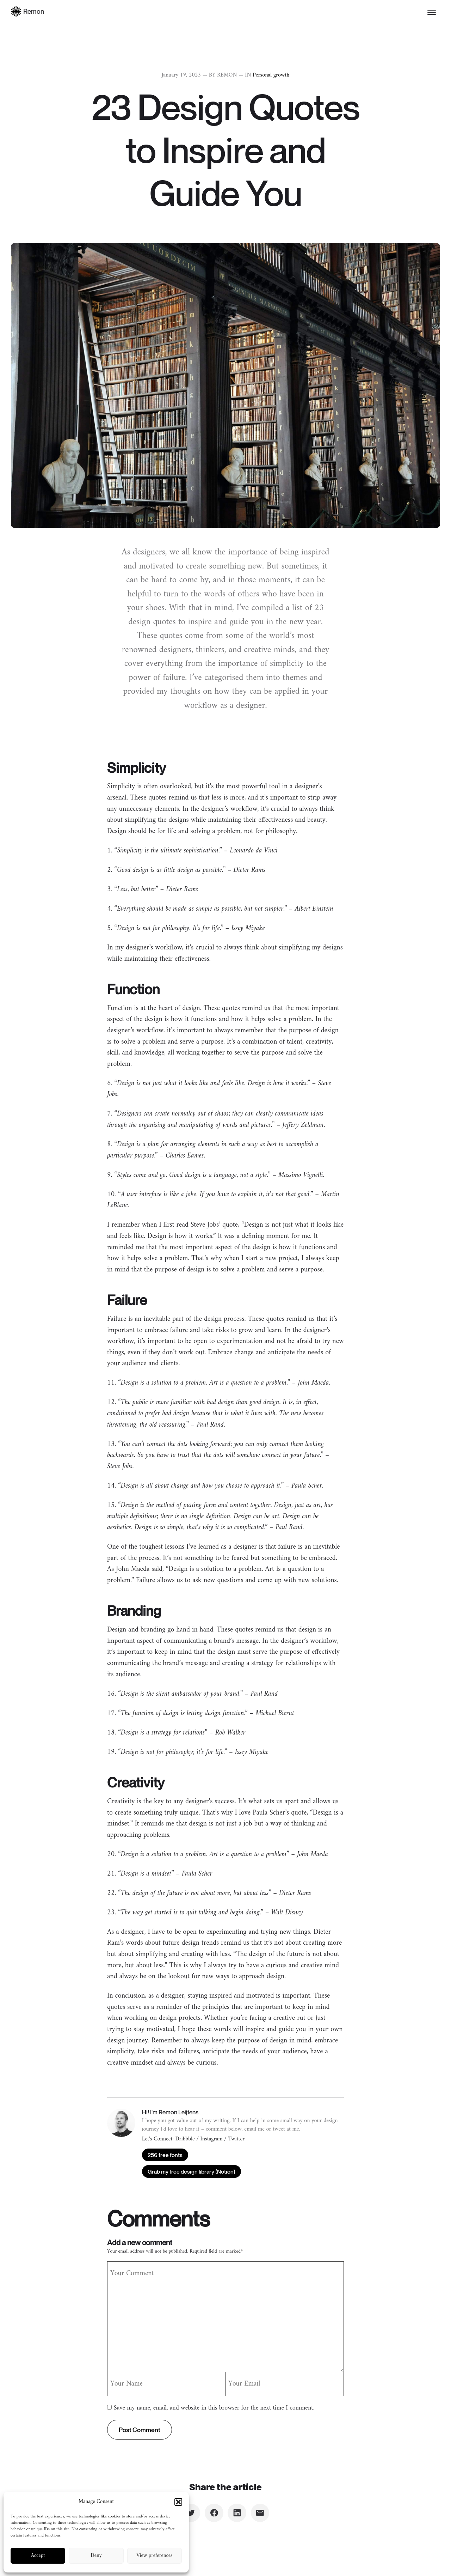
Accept (38, 2555)
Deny (96, 2555)
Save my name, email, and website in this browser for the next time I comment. (214, 2407)
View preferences (154, 2555)
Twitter (236, 2139)
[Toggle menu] (431, 12)
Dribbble (184, 2139)
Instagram (211, 2139)
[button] (178, 2501)
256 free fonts (165, 2154)
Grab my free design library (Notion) (191, 2171)
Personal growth (271, 75)
